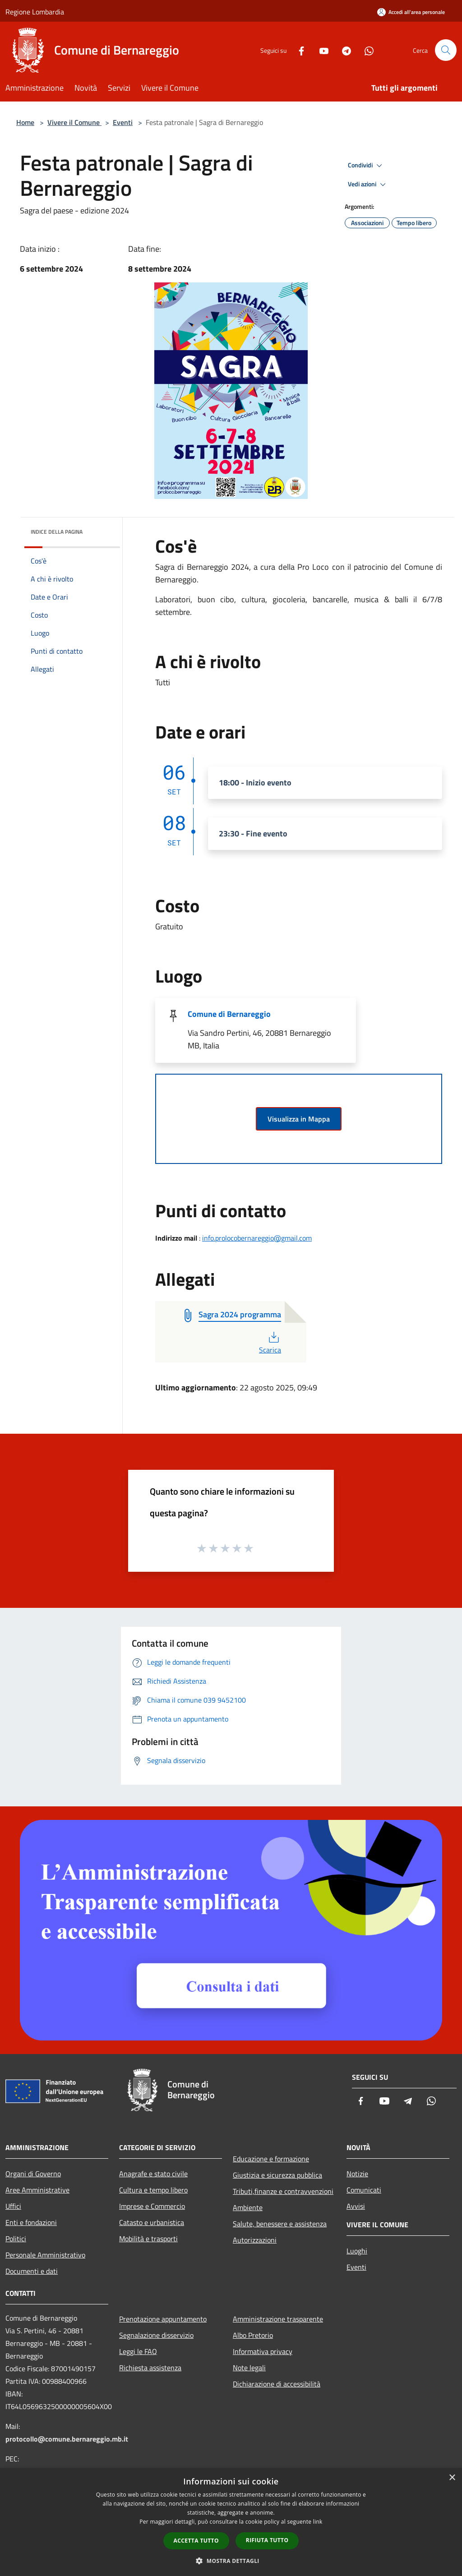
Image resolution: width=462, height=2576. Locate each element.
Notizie (357, 2173)
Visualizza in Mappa (299, 1118)
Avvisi (355, 2206)
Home (25, 122)
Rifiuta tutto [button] (267, 2540)
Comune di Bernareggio (229, 1014)
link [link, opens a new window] (318, 2521)
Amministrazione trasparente (278, 2318)
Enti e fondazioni (31, 2222)
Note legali (249, 2367)
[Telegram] (343, 50)
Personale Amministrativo (45, 2254)
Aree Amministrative (37, 2189)
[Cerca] (446, 50)
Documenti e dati (31, 2271)
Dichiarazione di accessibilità (276, 2383)
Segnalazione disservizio (156, 2335)
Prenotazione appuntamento (163, 2318)
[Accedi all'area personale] (411, 12)
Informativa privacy (262, 2351)
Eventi (123, 122)
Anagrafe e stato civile (153, 2173)
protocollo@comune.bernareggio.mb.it (66, 2438)
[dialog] (231, 2522)
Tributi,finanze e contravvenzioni (283, 2191)
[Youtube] (320, 50)
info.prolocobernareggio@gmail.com (257, 1238)
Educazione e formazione (271, 2158)
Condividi (366, 165)
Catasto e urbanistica (151, 2222)
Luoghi (356, 2250)
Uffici (13, 2206)
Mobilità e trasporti (148, 2238)
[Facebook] (298, 50)
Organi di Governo (33, 2173)
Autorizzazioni (255, 2239)
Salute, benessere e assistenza (280, 2223)
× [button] (451, 2477)
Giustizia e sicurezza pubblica (277, 2175)
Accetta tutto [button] (196, 2540)
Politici (15, 2238)
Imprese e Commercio (152, 2206)
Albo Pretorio (253, 2335)
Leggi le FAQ (138, 2351)
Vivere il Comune (74, 122)
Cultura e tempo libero (153, 2189)
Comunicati (363, 2189)
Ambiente (248, 2207)
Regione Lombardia (34, 11)
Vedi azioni (368, 184)
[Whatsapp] (365, 50)
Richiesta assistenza (150, 2367)
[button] (231, 2560)
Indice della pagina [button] (57, 531)
